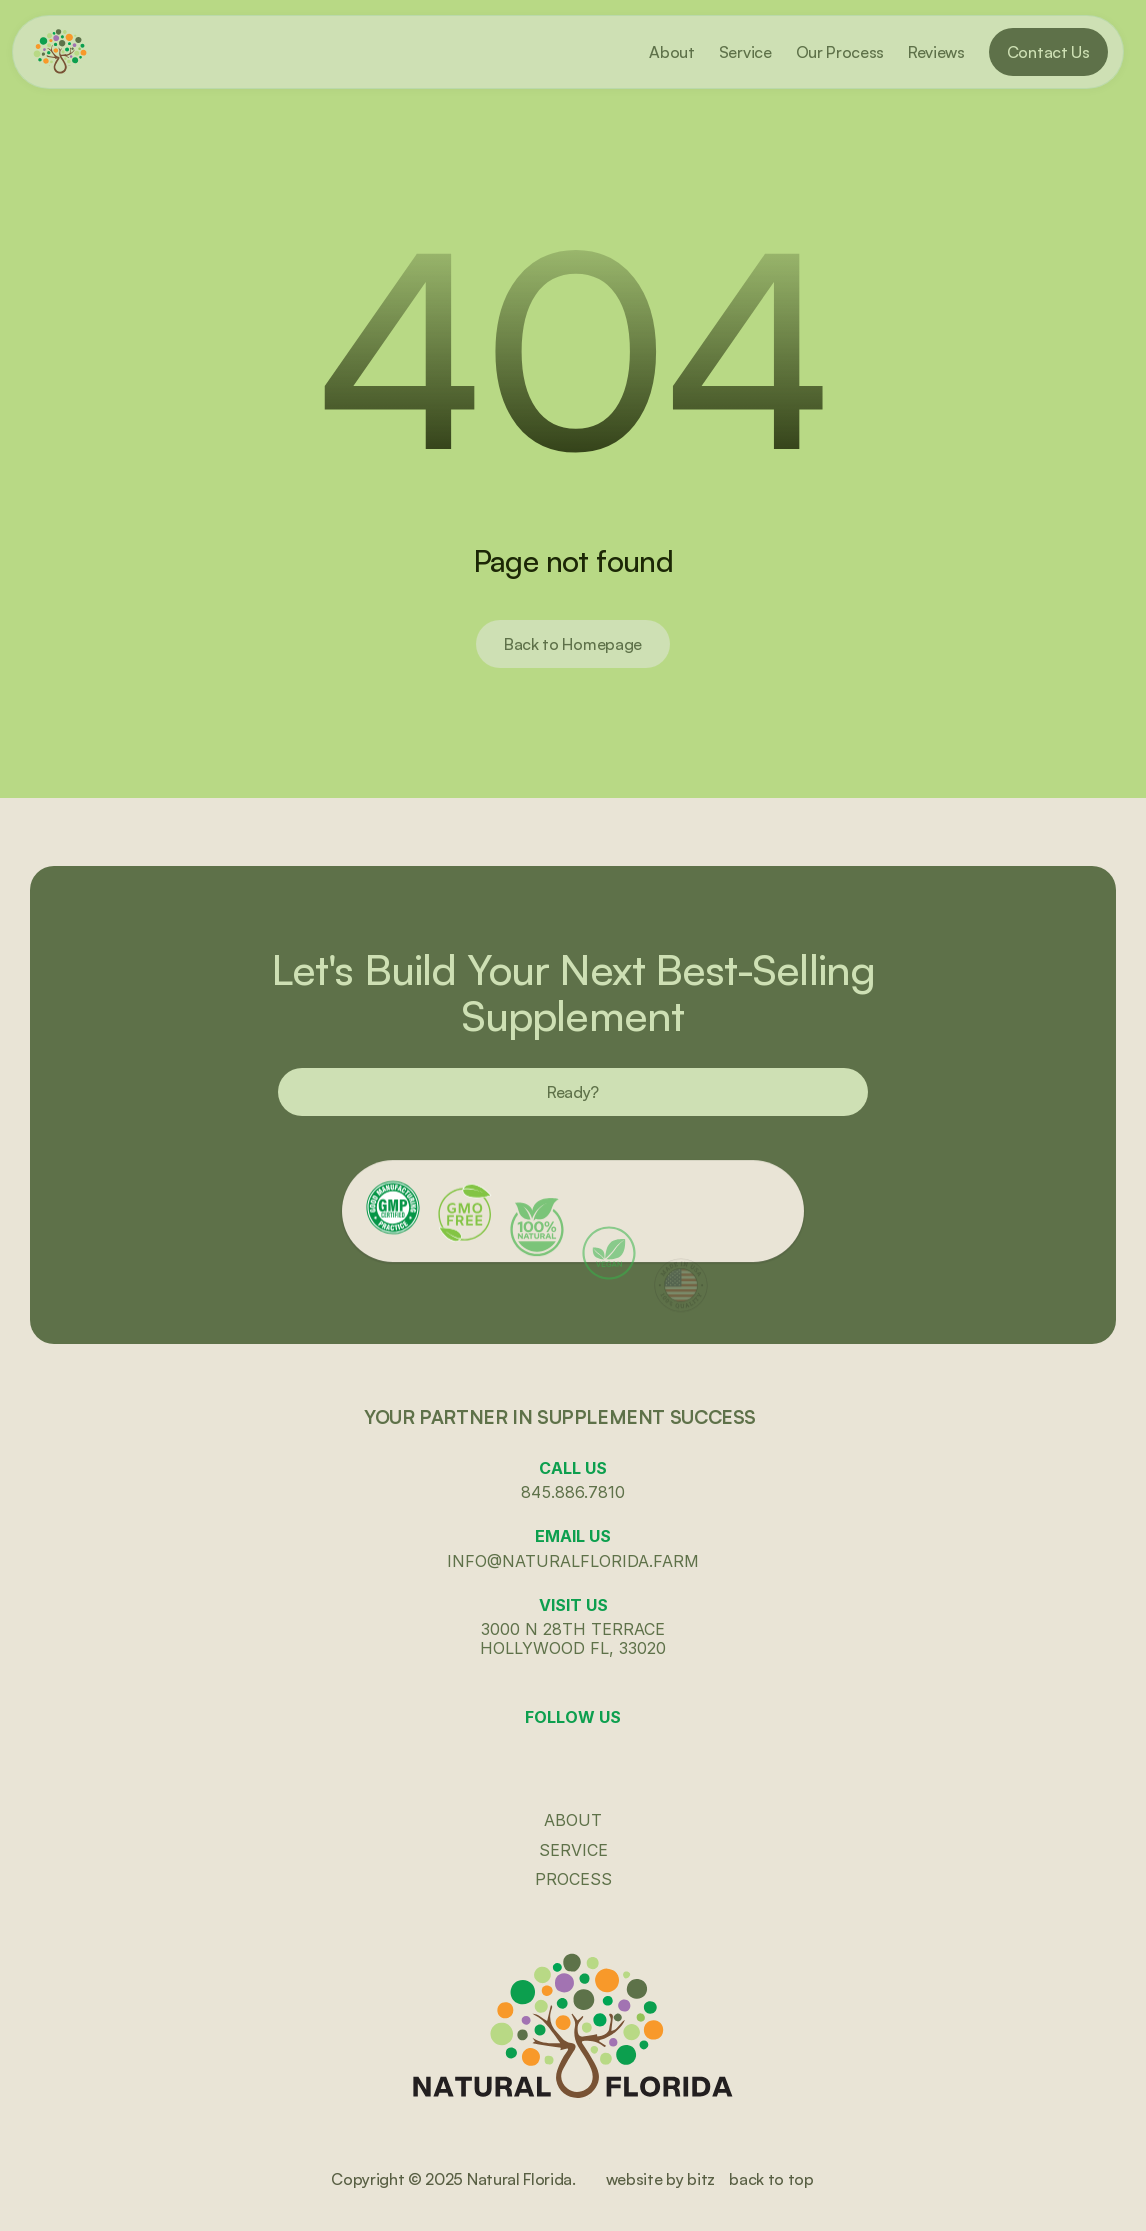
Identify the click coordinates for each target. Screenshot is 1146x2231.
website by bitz (660, 2179)
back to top (771, 2179)
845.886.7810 (573, 1492)
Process (573, 1879)
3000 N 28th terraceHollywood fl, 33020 (573, 1638)
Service (573, 1850)
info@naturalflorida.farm (573, 1561)
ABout (573, 1820)
